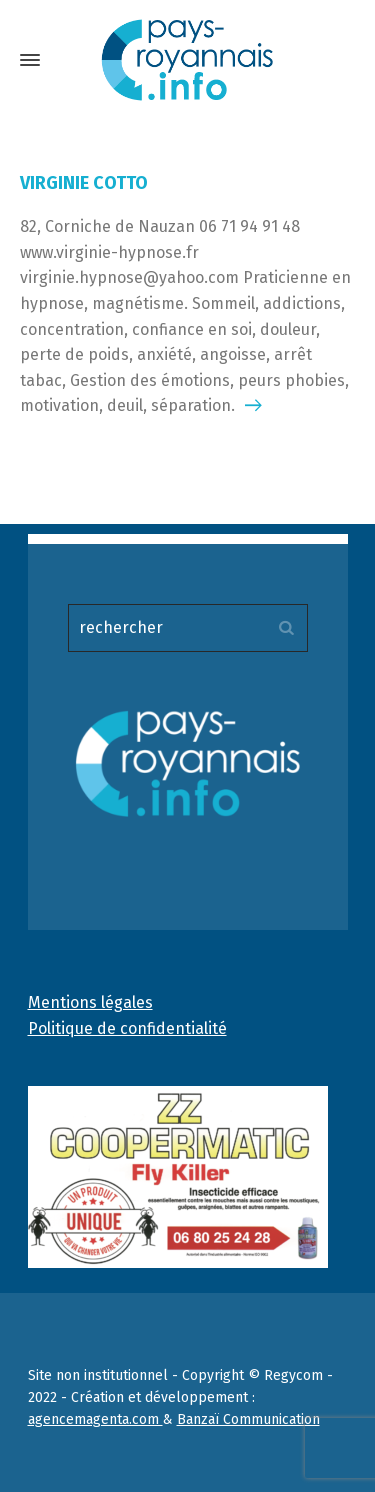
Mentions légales (90, 1002)
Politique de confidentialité (127, 1028)
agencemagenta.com (95, 1419)
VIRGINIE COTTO (84, 183)
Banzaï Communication (248, 1419)
